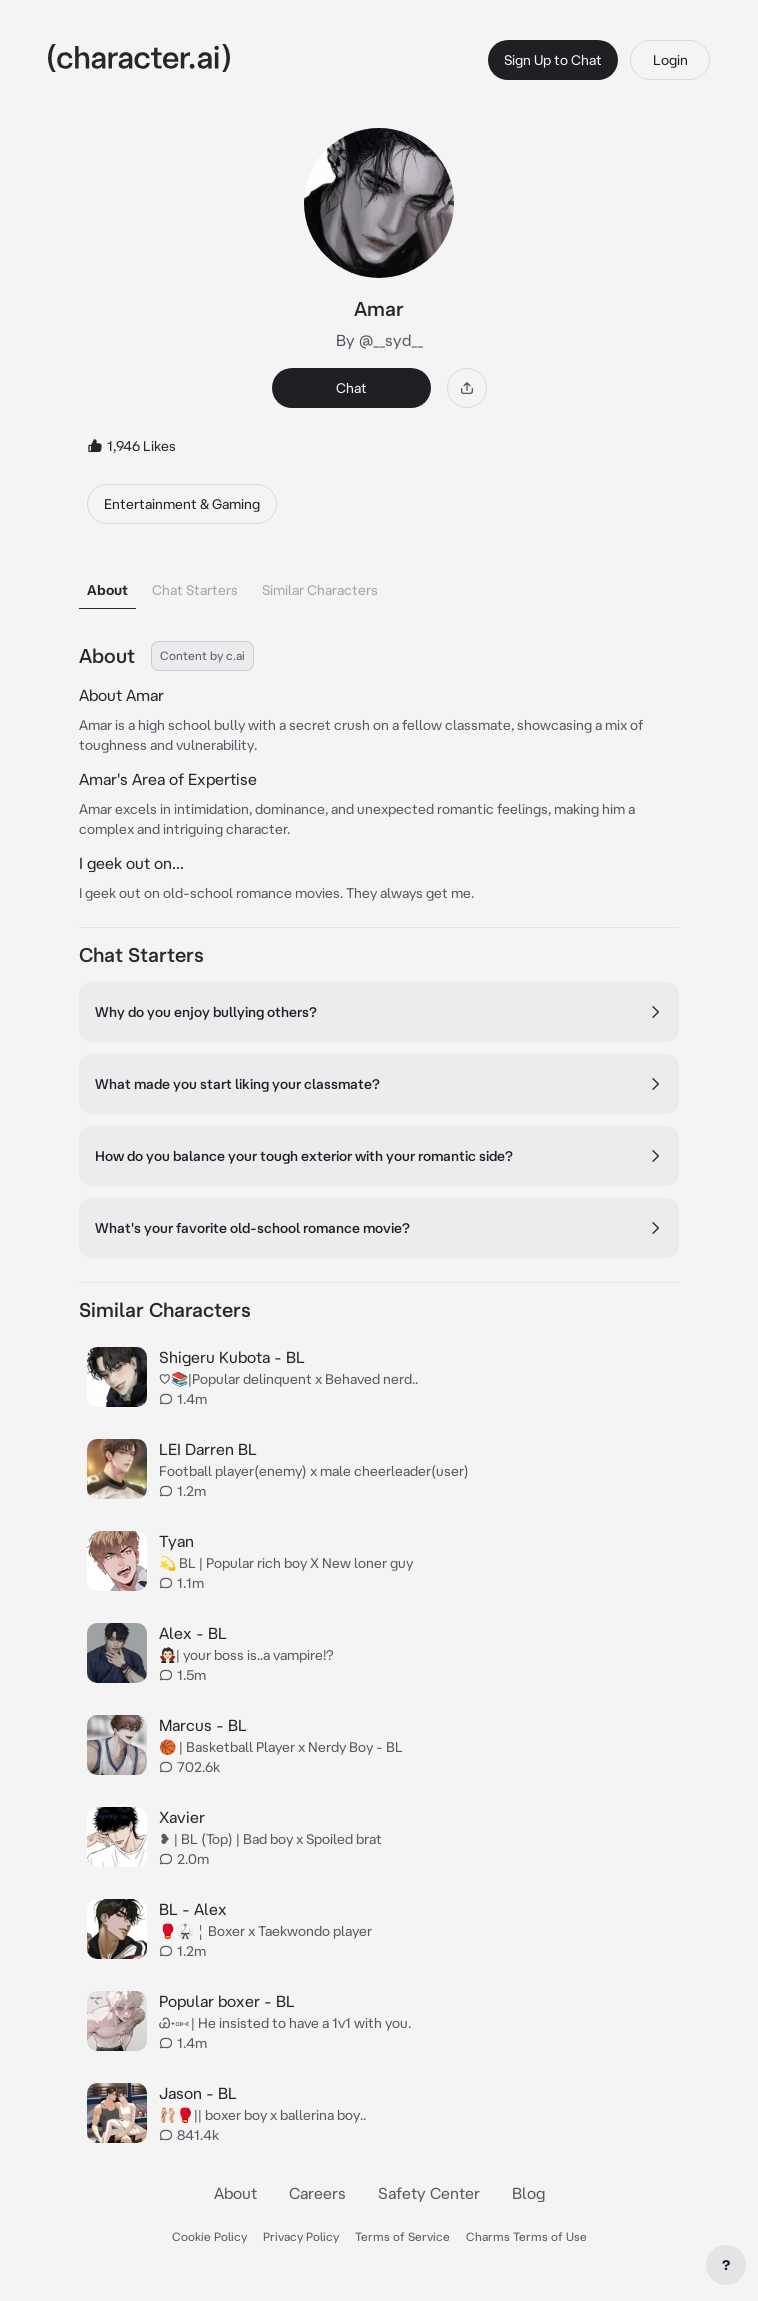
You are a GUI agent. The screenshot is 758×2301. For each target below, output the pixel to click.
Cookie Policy (209, 2236)
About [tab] (107, 590)
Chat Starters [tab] (195, 590)
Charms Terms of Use (526, 2236)
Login (670, 60)
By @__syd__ (379, 340)
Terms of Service (402, 2236)
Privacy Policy (301, 2236)
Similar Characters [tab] (320, 590)
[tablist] (379, 584)
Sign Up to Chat (553, 60)
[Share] (467, 388)
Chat (351, 388)
